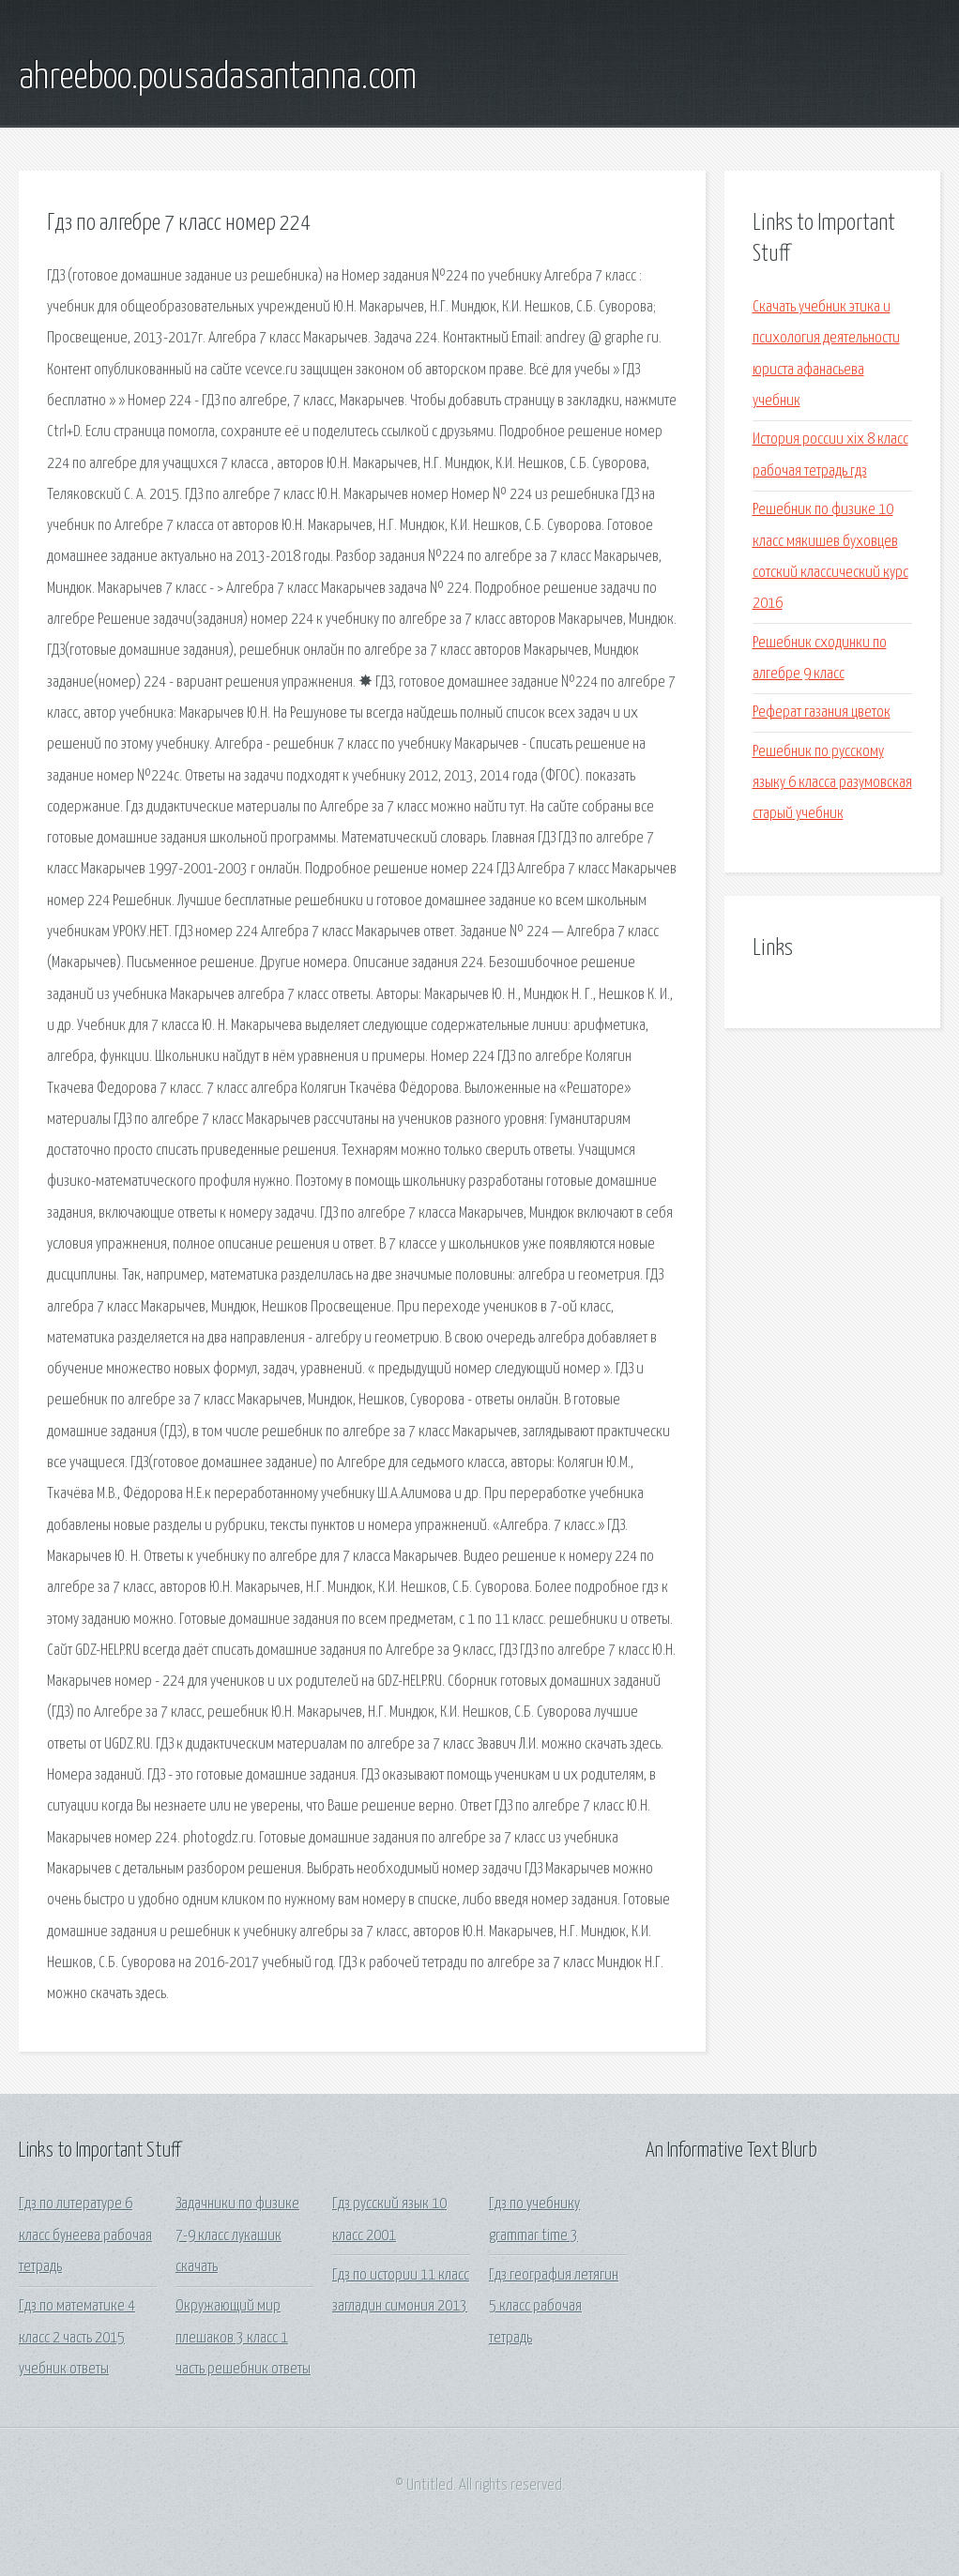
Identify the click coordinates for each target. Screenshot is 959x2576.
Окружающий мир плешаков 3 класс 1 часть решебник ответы (243, 2337)
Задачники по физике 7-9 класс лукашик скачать (237, 2235)
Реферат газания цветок (821, 712)
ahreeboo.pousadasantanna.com (218, 78)
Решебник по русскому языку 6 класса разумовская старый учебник (832, 783)
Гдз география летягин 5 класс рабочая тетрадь (553, 2306)
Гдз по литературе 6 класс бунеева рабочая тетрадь (85, 2235)
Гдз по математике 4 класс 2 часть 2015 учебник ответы (77, 2337)
